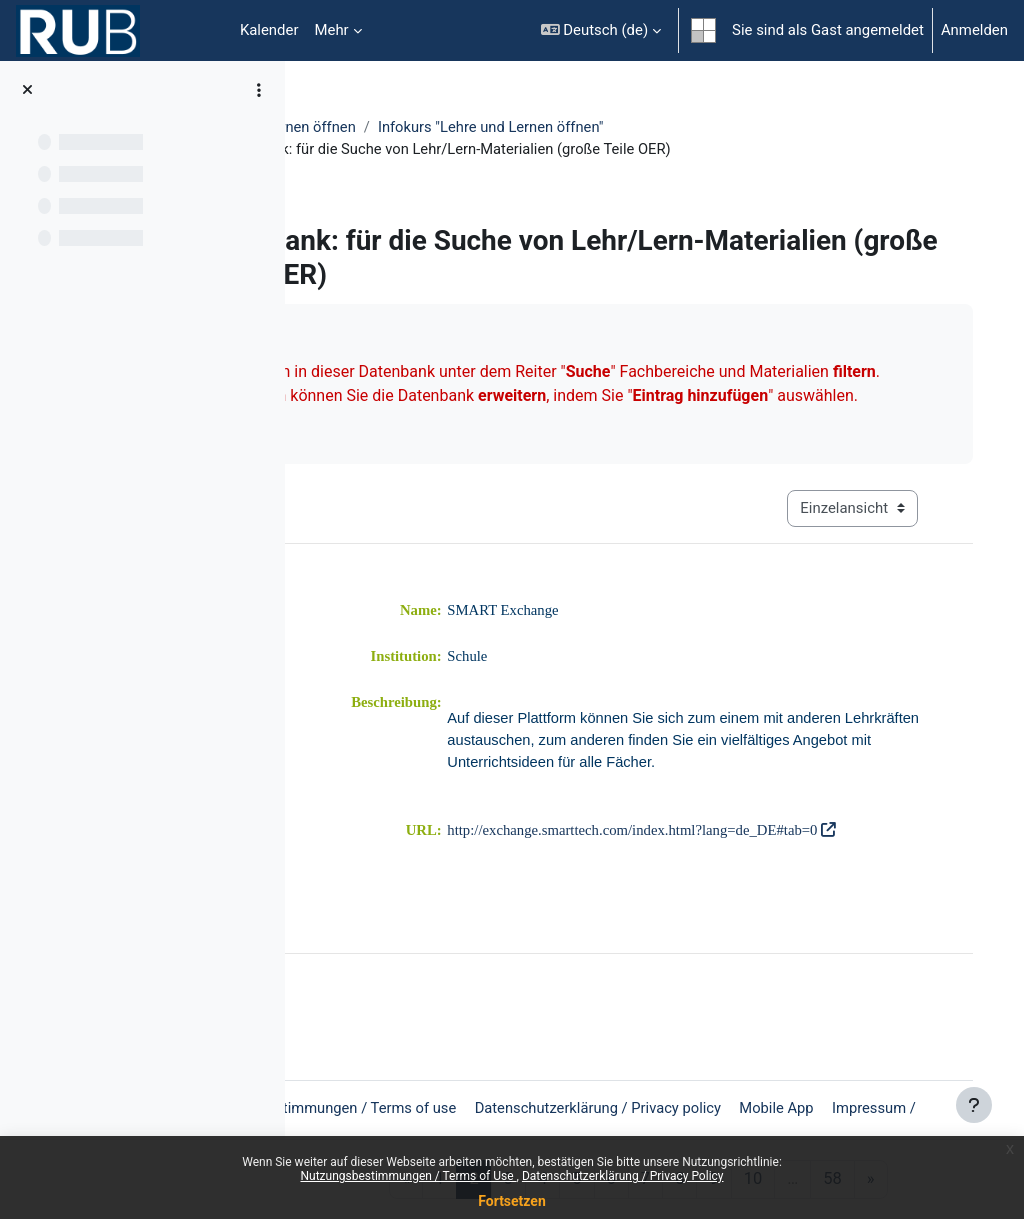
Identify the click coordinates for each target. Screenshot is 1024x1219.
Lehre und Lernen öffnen (405, 127)
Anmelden (974, 30)
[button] (601, 30)
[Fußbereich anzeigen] (974, 1105)
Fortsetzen (512, 1201)
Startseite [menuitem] (200, 31)
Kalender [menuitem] (269, 30)
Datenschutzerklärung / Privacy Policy (623, 1176)
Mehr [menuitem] (331, 30)
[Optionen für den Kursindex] (259, 90)
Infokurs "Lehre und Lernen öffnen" (622, 127)
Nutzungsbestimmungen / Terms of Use (408, 1176)
